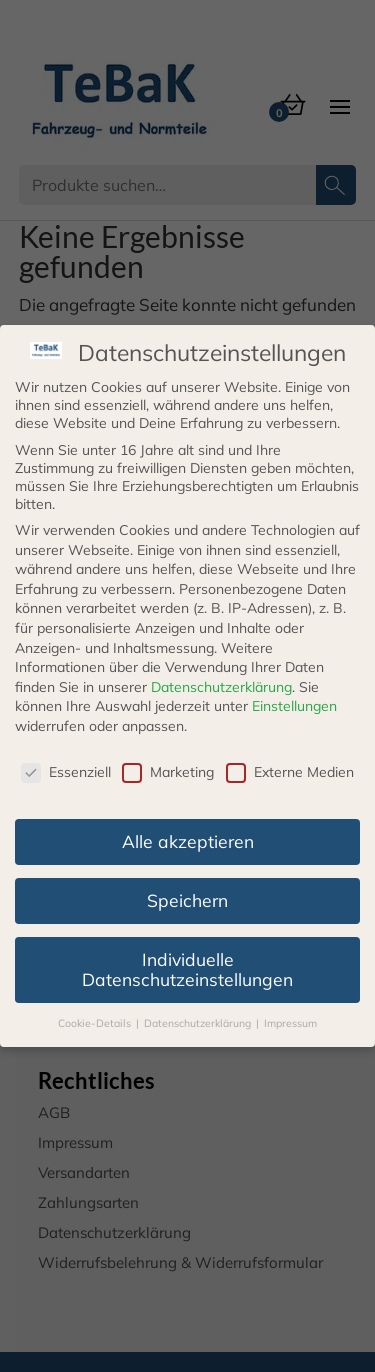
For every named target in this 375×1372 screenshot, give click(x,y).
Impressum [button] (290, 1023)
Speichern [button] (187, 900)
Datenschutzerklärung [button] (199, 1023)
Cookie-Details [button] (96, 1023)
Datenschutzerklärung (221, 687)
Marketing (168, 772)
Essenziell (66, 772)
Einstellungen (294, 706)
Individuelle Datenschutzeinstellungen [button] (187, 969)
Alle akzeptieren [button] (188, 841)
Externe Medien (290, 772)
